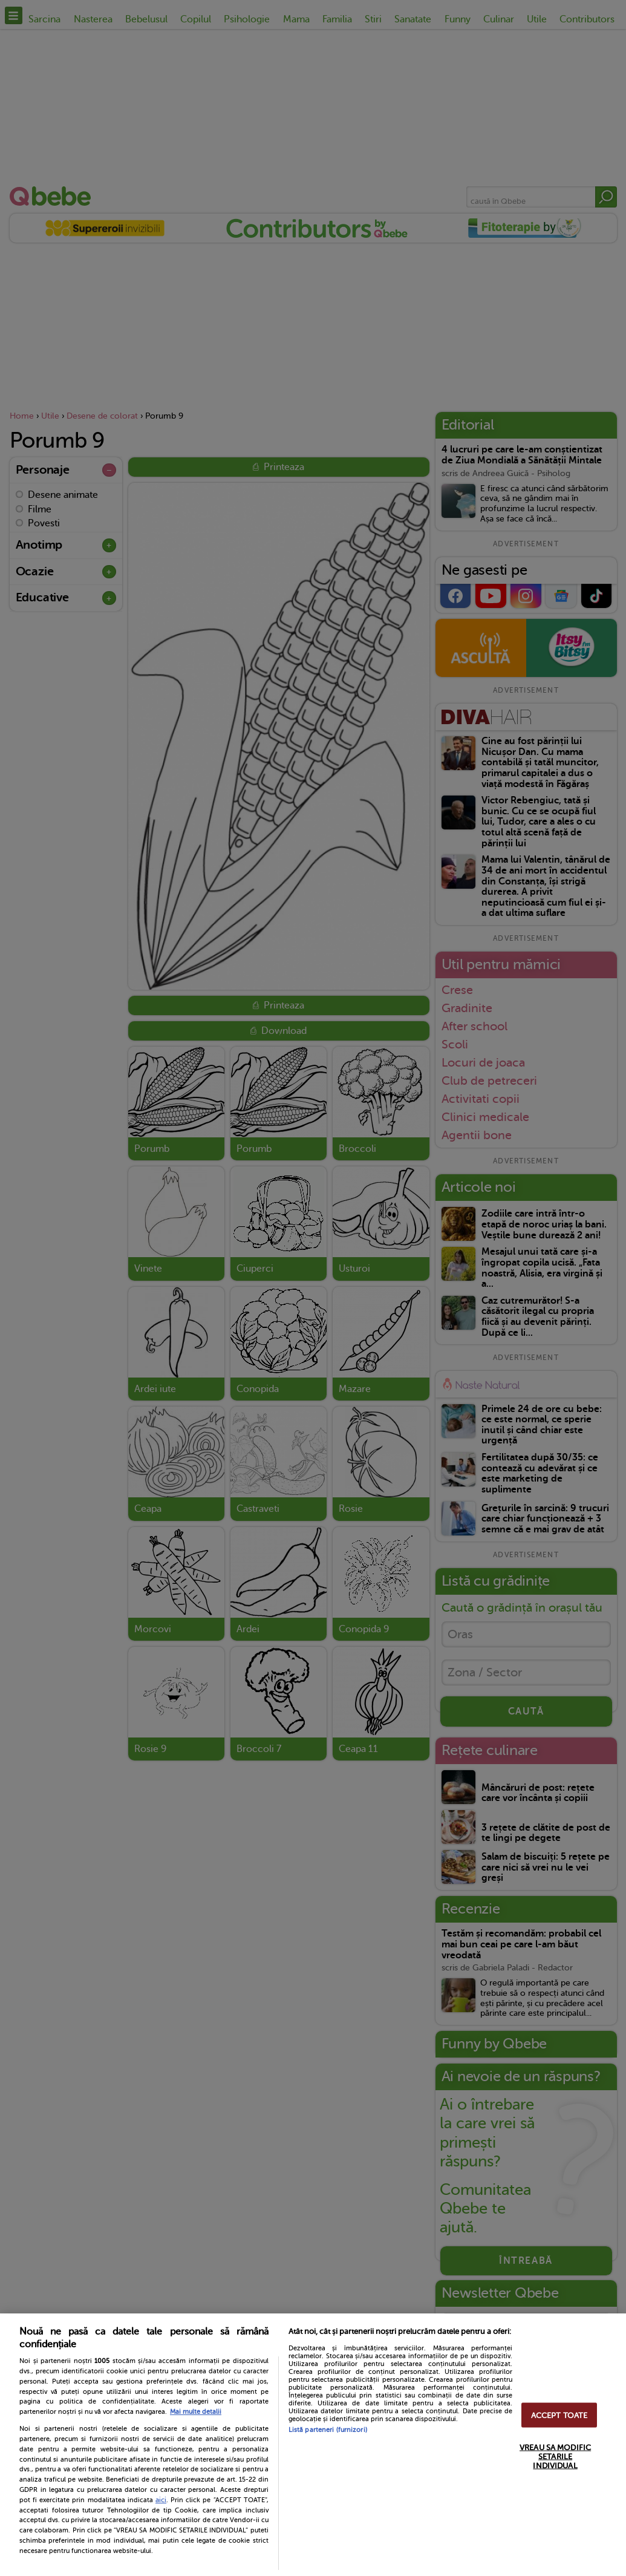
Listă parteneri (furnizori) (328, 2430)
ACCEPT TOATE (559, 2414)
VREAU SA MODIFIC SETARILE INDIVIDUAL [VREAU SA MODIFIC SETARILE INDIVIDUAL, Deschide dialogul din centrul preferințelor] (555, 2456)
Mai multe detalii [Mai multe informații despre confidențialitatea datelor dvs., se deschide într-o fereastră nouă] (195, 2412)
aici (160, 2500)
